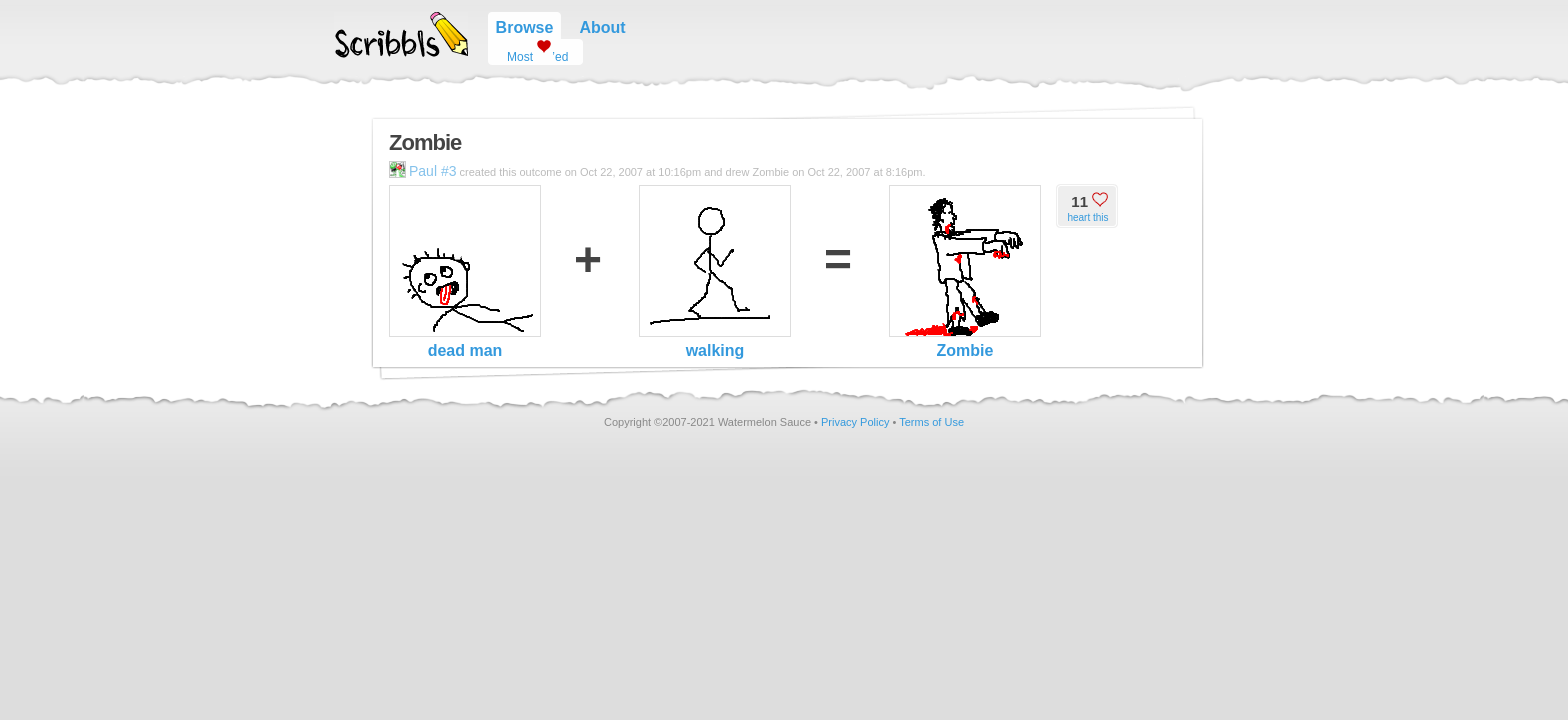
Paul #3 (422, 171)
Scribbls (401, 35)
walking (715, 272)
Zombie (965, 272)
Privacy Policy (855, 422)
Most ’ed (530, 51)
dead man (465, 272)
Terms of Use (931, 422)
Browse (525, 27)
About (602, 27)
